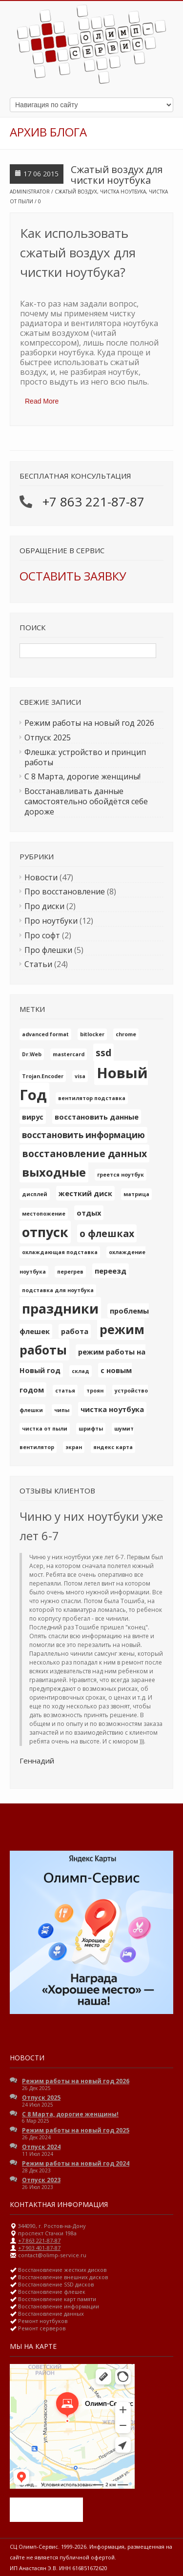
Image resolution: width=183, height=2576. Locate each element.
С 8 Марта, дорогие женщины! (82, 776)
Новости (41, 877)
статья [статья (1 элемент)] (65, 1390)
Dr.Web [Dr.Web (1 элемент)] (31, 1054)
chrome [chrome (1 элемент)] (126, 1034)
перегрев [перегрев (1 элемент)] (70, 1271)
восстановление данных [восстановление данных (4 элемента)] (84, 1153)
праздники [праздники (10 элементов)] (60, 1308)
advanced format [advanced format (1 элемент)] (45, 1034)
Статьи (38, 964)
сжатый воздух (76, 191)
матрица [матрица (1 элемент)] (136, 1194)
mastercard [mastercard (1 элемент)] (68, 1054)
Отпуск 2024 (41, 2147)
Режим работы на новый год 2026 (89, 722)
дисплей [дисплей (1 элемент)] (34, 1194)
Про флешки (48, 950)
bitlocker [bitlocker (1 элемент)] (92, 1034)
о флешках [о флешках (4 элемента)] (107, 1233)
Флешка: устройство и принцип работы (85, 757)
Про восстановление (64, 891)
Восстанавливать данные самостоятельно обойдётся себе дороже (86, 801)
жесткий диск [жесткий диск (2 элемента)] (85, 1193)
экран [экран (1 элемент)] (73, 1447)
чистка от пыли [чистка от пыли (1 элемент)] (44, 1428)
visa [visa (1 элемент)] (80, 1076)
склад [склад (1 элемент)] (80, 1371)
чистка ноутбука (123, 191)
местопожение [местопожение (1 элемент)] (43, 1213)
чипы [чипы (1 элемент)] (61, 1410)
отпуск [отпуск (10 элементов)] (45, 1232)
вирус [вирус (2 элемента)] (32, 1117)
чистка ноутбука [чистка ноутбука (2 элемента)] (112, 1409)
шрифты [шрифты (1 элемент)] (91, 1428)
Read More (42, 401)
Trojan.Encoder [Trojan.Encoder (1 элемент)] (42, 1076)
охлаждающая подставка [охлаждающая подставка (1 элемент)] (60, 1252)
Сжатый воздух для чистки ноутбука (117, 175)
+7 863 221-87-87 (93, 501)
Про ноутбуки (51, 920)
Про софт (42, 935)
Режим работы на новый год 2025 (75, 2130)
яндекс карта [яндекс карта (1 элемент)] (113, 1447)
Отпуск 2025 (47, 737)
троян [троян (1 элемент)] (94, 1390)
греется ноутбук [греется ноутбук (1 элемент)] (120, 1174)
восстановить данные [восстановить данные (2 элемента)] (97, 1117)
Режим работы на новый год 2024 (75, 2163)
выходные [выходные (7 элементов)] (54, 1172)
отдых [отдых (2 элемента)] (89, 1213)
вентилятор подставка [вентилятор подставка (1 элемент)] (91, 1098)
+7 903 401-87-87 (39, 2247)
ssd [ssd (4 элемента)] (103, 1052)
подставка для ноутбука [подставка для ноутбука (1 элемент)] (58, 1290)
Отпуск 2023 (41, 2180)
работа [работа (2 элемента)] (74, 1331)
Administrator (30, 191)
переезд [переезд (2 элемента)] (110, 1271)
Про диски (44, 906)
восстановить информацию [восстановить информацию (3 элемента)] (83, 1135)
